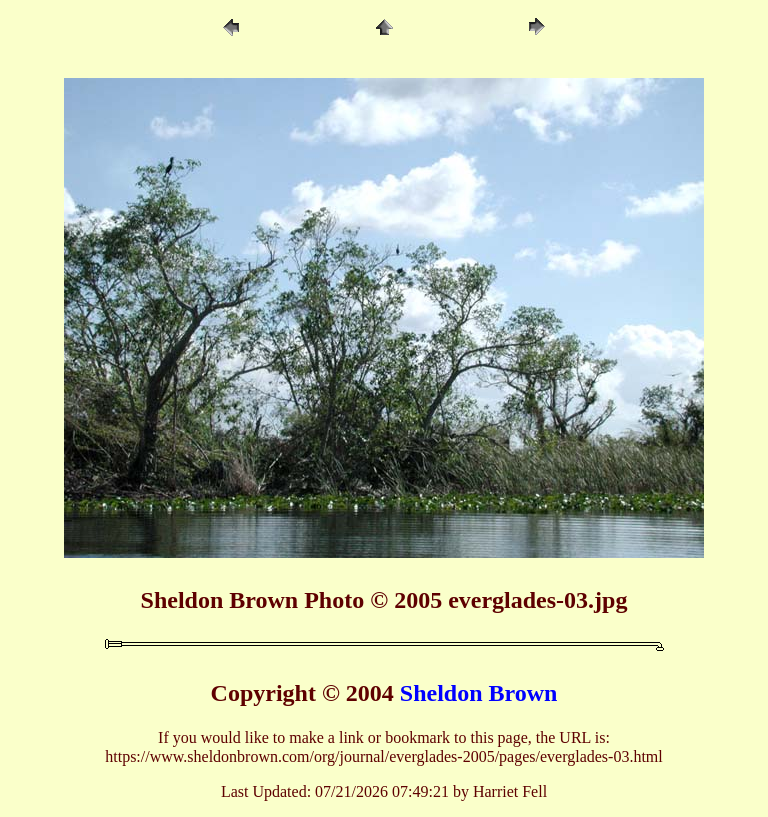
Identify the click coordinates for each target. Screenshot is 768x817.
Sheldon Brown (479, 693)
